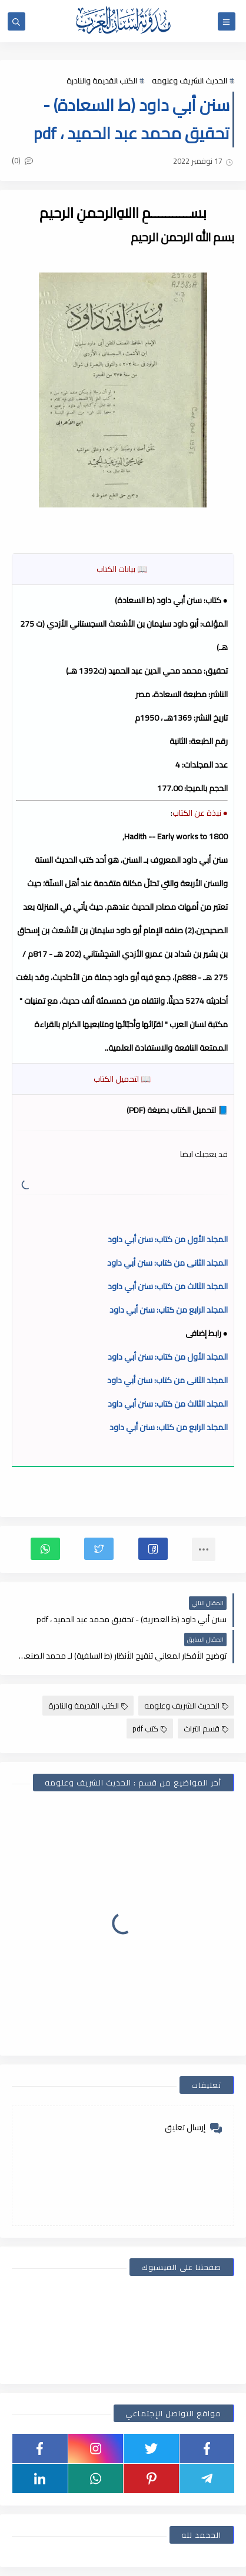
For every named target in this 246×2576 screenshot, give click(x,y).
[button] (153, 1549)
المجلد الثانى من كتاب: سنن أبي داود (167, 1262)
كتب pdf (149, 1728)
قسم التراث (206, 1728)
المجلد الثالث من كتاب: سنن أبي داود (168, 1286)
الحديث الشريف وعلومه (189, 80)
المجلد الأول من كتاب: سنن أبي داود (168, 1239)
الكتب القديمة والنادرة (102, 80)
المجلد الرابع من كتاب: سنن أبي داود (168, 1309)
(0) (22, 160)
